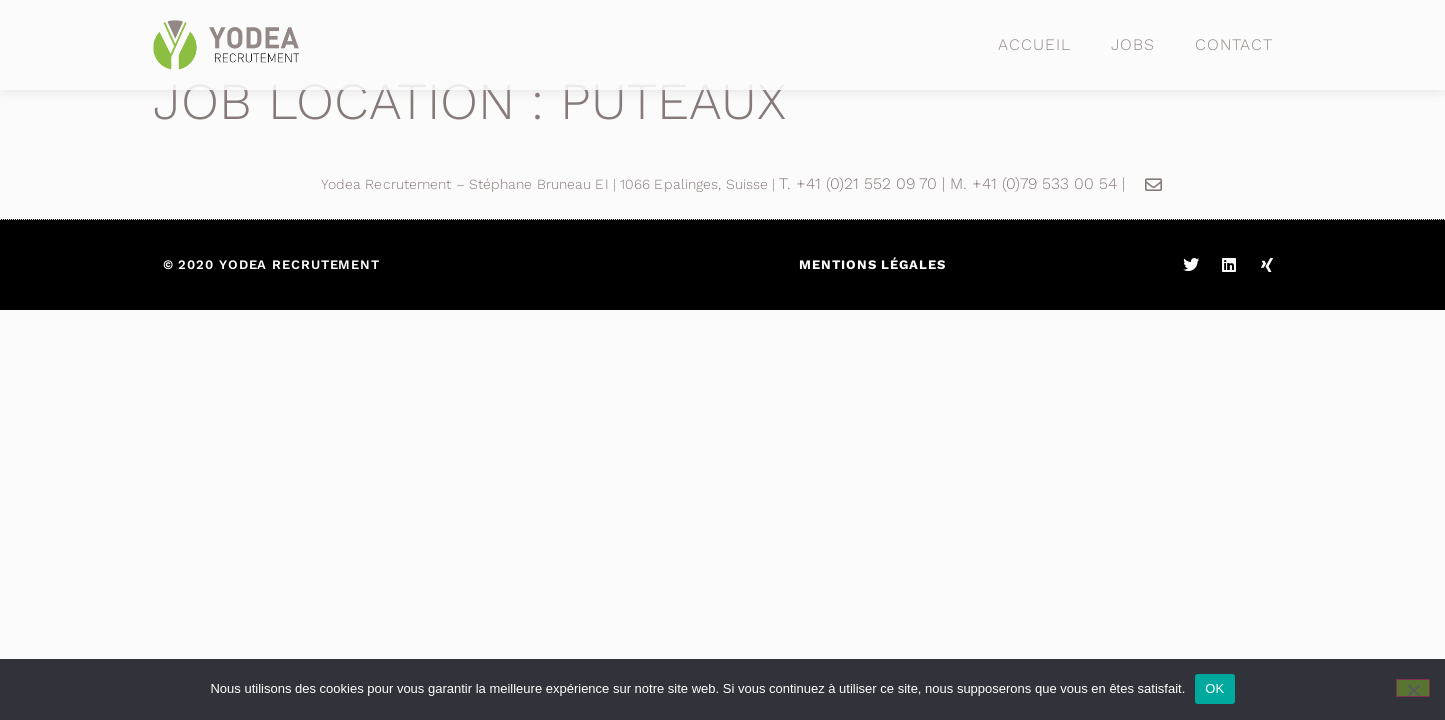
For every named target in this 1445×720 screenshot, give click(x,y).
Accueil (1034, 44)
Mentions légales (872, 264)
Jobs (1133, 44)
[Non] (1413, 688)
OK (1214, 688)
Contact (1233, 44)
